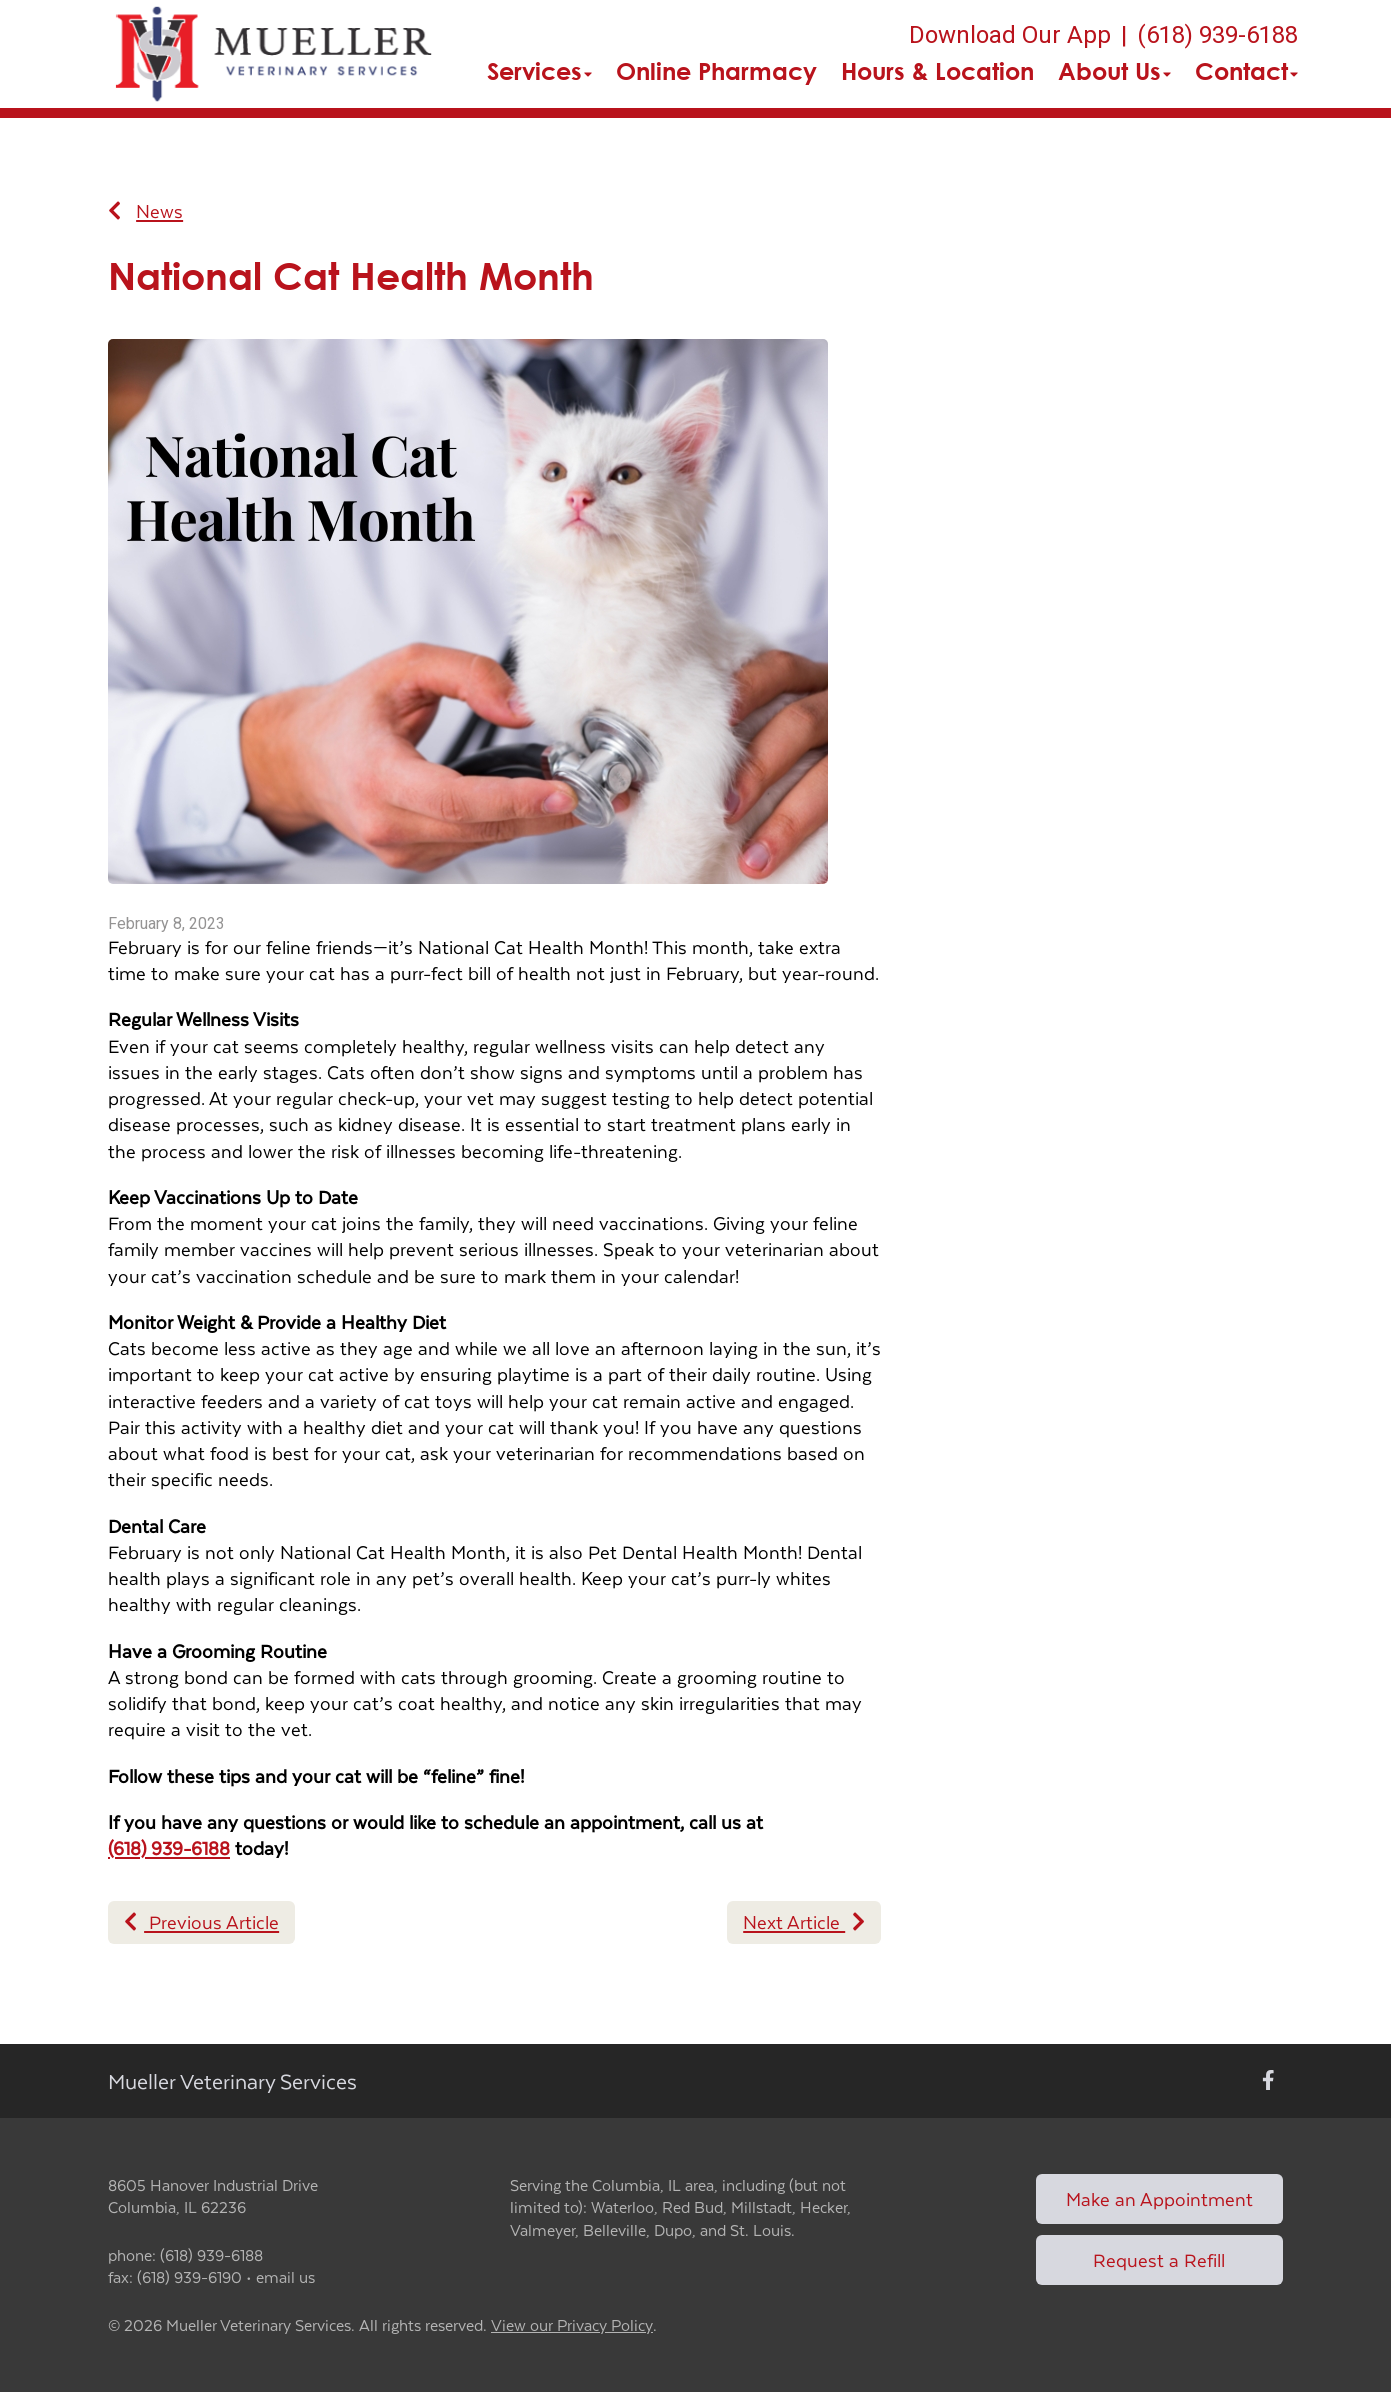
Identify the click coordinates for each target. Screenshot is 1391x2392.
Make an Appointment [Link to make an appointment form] (1159, 2198)
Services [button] (539, 71)
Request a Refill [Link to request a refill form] (1159, 2259)
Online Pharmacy (716, 71)
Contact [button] (1246, 71)
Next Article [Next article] (804, 1921)
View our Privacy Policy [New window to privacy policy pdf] (572, 2325)
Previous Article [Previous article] (201, 1921)
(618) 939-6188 (169, 1847)
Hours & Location (937, 71)
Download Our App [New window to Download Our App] (1010, 35)
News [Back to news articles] (145, 211)
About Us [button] (1114, 71)
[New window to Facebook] (1268, 2080)
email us (285, 2276)
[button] (274, 54)
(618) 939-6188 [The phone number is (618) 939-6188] (1217, 35)
